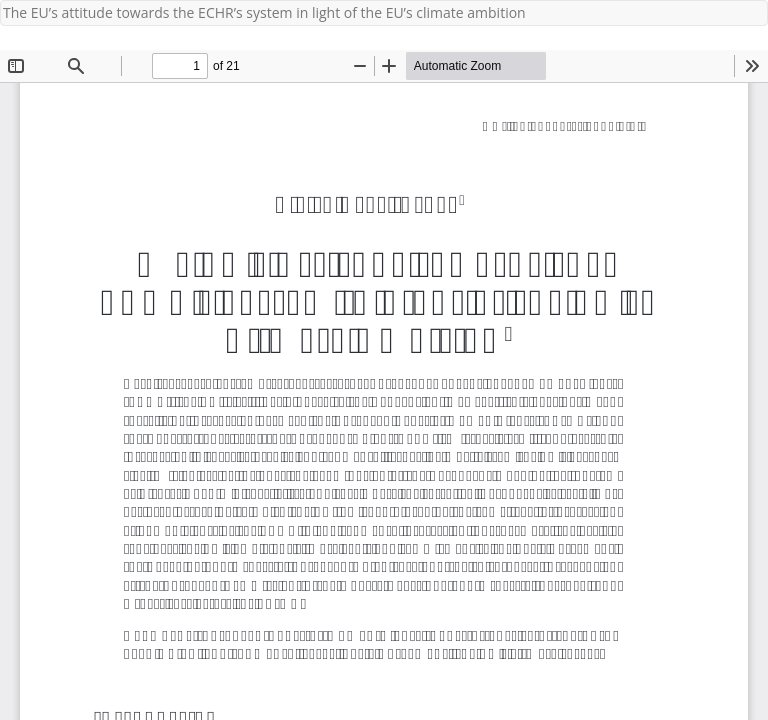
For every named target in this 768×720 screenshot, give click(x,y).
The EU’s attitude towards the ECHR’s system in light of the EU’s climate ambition (264, 12)
